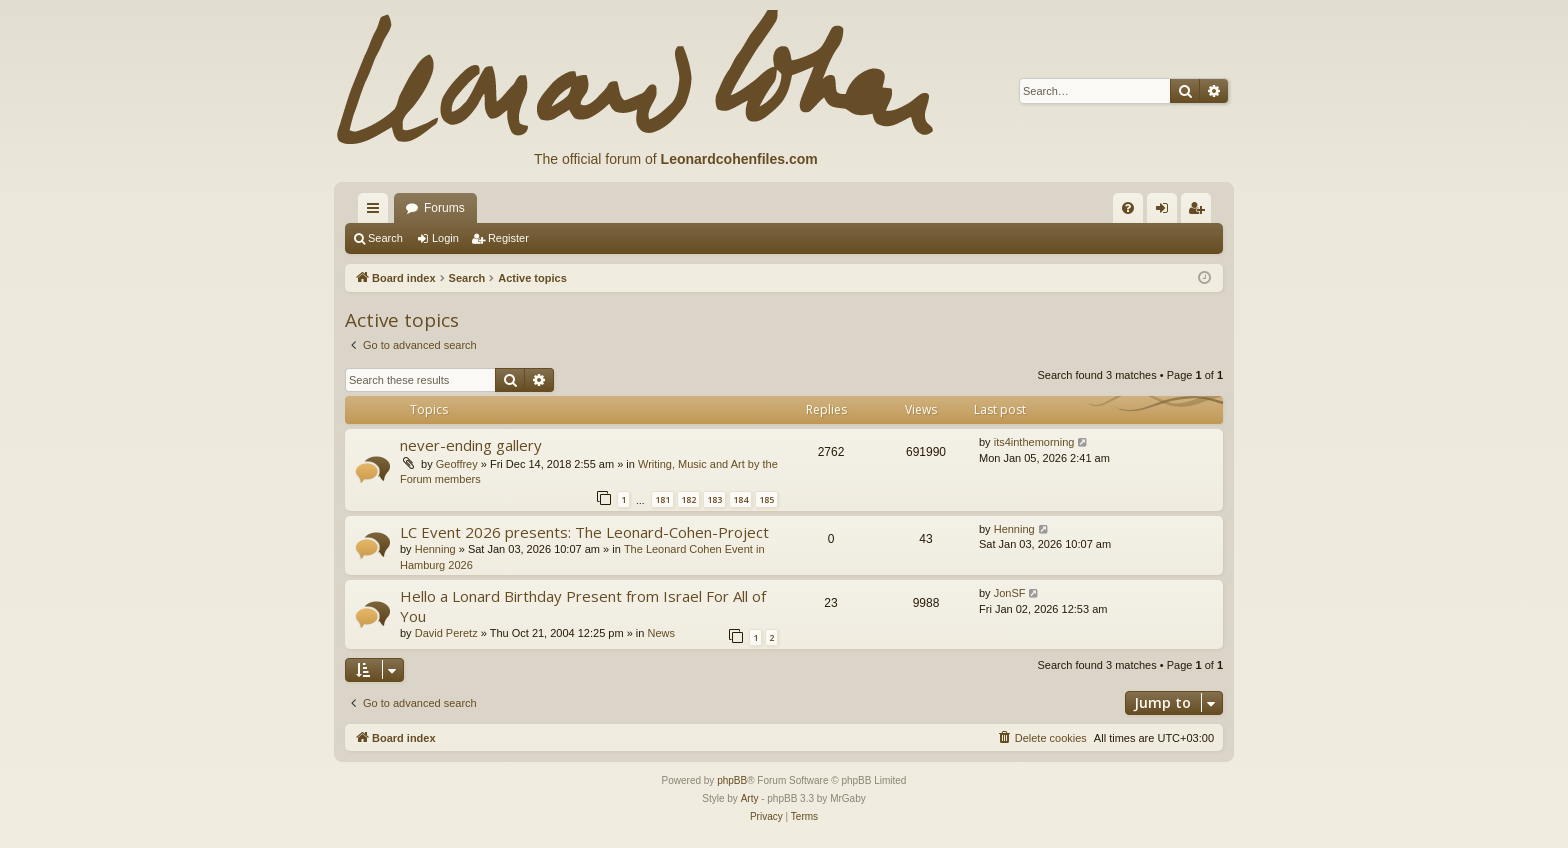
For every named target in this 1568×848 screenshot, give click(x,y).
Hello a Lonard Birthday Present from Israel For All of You (583, 605)
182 (688, 499)
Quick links (377, 212)
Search (385, 238)
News (661, 633)
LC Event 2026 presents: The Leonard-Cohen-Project (584, 532)
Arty (750, 798)
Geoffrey (457, 464)
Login (445, 238)
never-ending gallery (471, 445)
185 (766, 499)
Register (508, 238)
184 (740, 499)
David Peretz (446, 633)
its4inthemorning (1034, 442)
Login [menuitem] (1166, 212)
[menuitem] (1128, 208)
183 (714, 499)
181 (662, 499)
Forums (444, 208)
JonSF (1010, 593)
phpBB (732, 780)
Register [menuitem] (1200, 212)
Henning (435, 549)
